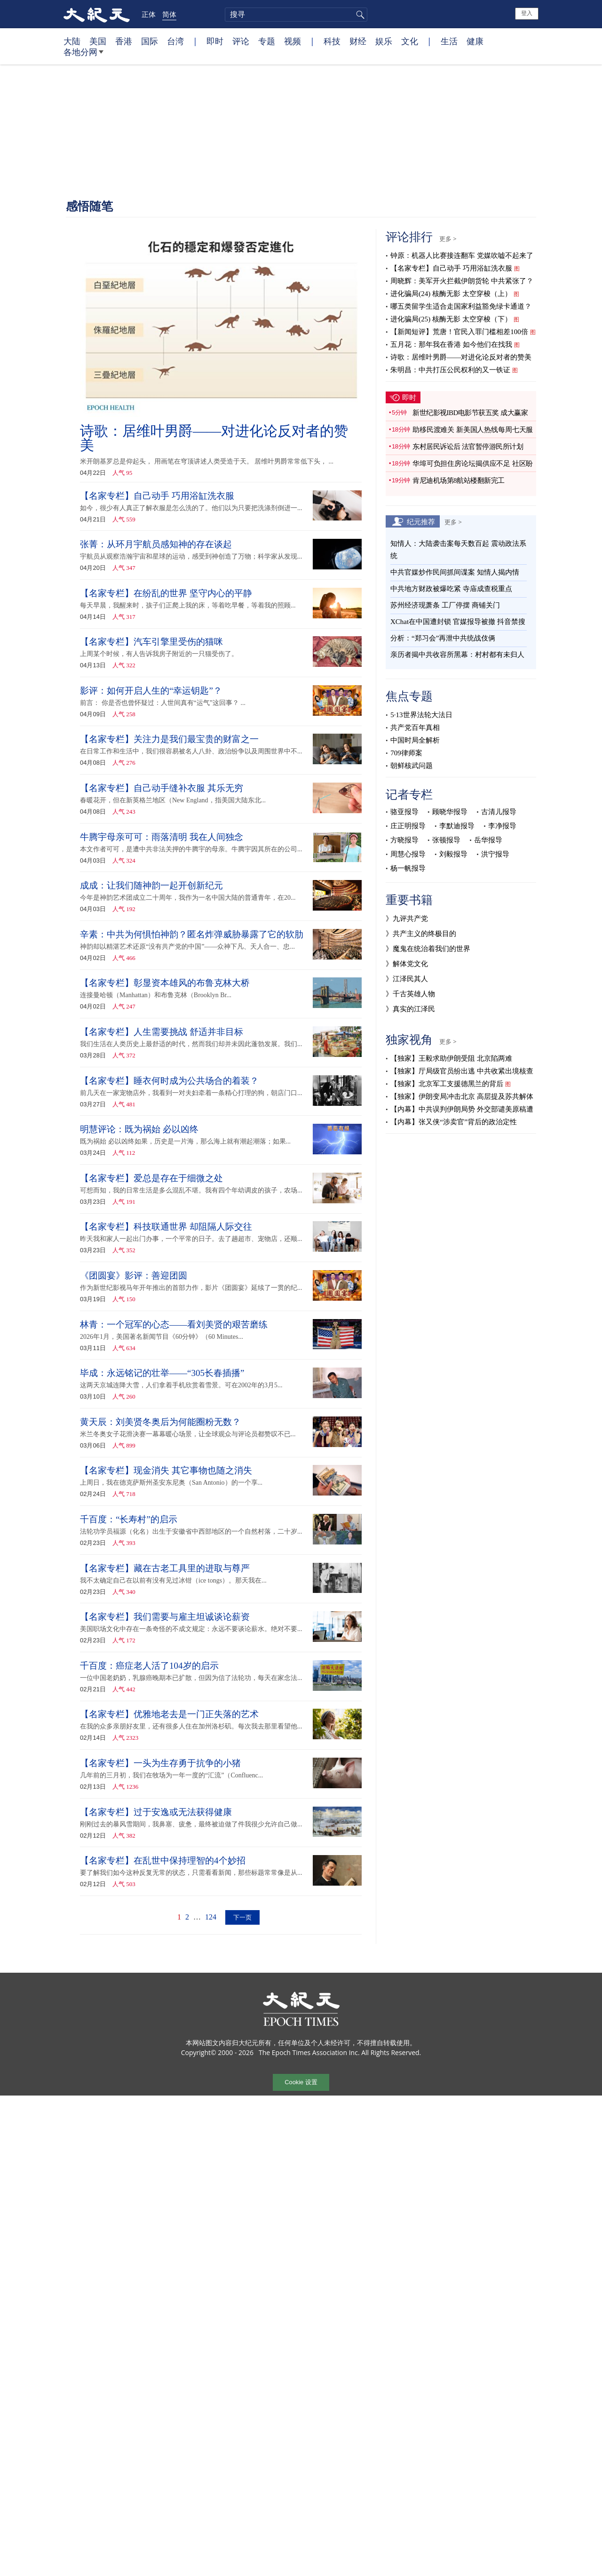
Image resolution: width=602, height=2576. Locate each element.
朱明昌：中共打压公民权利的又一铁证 (450, 370)
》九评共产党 (407, 918)
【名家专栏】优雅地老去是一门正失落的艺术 (169, 1714)
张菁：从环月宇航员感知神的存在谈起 (157, 544)
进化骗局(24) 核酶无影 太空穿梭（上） (451, 293)
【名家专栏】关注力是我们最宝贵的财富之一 (169, 739)
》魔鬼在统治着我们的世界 (428, 948)
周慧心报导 (408, 854)
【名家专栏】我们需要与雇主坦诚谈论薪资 (165, 1617)
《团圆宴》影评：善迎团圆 (133, 1275)
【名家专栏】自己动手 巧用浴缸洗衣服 (157, 496)
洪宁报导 (495, 854)
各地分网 (83, 55)
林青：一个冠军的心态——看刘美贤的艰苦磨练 (174, 1324)
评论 (240, 41)
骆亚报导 (404, 812)
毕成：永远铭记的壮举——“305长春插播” (162, 1373)
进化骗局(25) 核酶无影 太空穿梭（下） (451, 319)
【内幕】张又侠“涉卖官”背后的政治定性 (453, 1122)
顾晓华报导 (449, 812)
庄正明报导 (408, 826)
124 (210, 1917)
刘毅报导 (453, 854)
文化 (409, 41)
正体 (149, 14)
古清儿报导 (498, 812)
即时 (214, 41)
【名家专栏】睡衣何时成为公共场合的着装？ (169, 1081)
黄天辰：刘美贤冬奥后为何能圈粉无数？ (160, 1422)
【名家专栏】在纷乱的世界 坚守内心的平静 (166, 593)
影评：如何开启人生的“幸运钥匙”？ (151, 691)
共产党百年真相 (415, 727)
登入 (526, 13)
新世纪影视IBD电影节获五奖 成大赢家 (470, 412)
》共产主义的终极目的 (421, 933)
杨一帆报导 (408, 868)
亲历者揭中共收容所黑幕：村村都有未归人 (457, 654)
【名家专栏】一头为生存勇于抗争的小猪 (160, 1763)
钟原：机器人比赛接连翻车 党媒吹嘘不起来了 (461, 255)
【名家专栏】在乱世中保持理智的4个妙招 (163, 1860)
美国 (97, 41)
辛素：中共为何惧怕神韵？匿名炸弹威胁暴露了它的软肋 (191, 934)
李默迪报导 (457, 826)
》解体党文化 (407, 964)
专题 (266, 41)
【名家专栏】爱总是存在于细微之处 (151, 1178)
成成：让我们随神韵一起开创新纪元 (151, 885)
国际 (149, 41)
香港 (123, 41)
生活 (449, 41)
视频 (292, 41)
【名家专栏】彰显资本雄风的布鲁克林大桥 (165, 983)
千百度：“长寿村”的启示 (128, 1519)
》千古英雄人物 (410, 994)
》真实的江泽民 (410, 1009)
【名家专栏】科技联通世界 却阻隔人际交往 (166, 1227)
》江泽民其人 (407, 979)
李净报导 (502, 826)
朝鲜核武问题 (411, 765)
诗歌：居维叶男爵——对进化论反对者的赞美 (214, 438)
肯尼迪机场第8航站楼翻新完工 (461, 480)
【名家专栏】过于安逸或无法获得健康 (156, 1812)
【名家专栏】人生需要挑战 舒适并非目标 (161, 1032)
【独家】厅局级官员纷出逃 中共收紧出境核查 (461, 1071)
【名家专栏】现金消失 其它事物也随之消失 (166, 1470)
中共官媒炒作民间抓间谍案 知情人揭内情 (454, 572)
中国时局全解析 (415, 740)
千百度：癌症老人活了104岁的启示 (149, 1666)
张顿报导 (446, 840)
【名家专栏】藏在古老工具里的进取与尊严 (165, 1568)
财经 (357, 41)
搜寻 (359, 15)
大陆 (71, 41)
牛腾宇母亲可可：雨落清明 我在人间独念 (161, 837)
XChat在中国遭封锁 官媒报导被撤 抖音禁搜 (457, 621)
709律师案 (406, 753)
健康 (475, 41)
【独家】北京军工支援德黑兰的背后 (446, 1084)
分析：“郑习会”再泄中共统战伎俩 (442, 638)
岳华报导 (488, 840)
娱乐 (383, 41)
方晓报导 (404, 840)
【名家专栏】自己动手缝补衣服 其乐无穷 (161, 788)
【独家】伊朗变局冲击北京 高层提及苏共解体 (461, 1096)
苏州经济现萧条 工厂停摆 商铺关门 (445, 605)
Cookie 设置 (301, 2082)
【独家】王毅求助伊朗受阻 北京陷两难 (451, 1058)
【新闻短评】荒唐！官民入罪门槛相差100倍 (459, 332)
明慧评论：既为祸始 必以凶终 (139, 1129)
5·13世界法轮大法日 (421, 715)
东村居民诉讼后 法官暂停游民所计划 (467, 446)
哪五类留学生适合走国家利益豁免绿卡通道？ (460, 306)
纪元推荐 (421, 521)
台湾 (175, 41)
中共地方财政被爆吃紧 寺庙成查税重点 (451, 588)
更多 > (448, 238)
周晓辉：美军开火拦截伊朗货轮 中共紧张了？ (461, 281)
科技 (332, 41)
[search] (296, 15)
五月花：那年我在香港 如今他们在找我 (451, 344)
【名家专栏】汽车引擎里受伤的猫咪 (151, 642)
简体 (169, 14)
